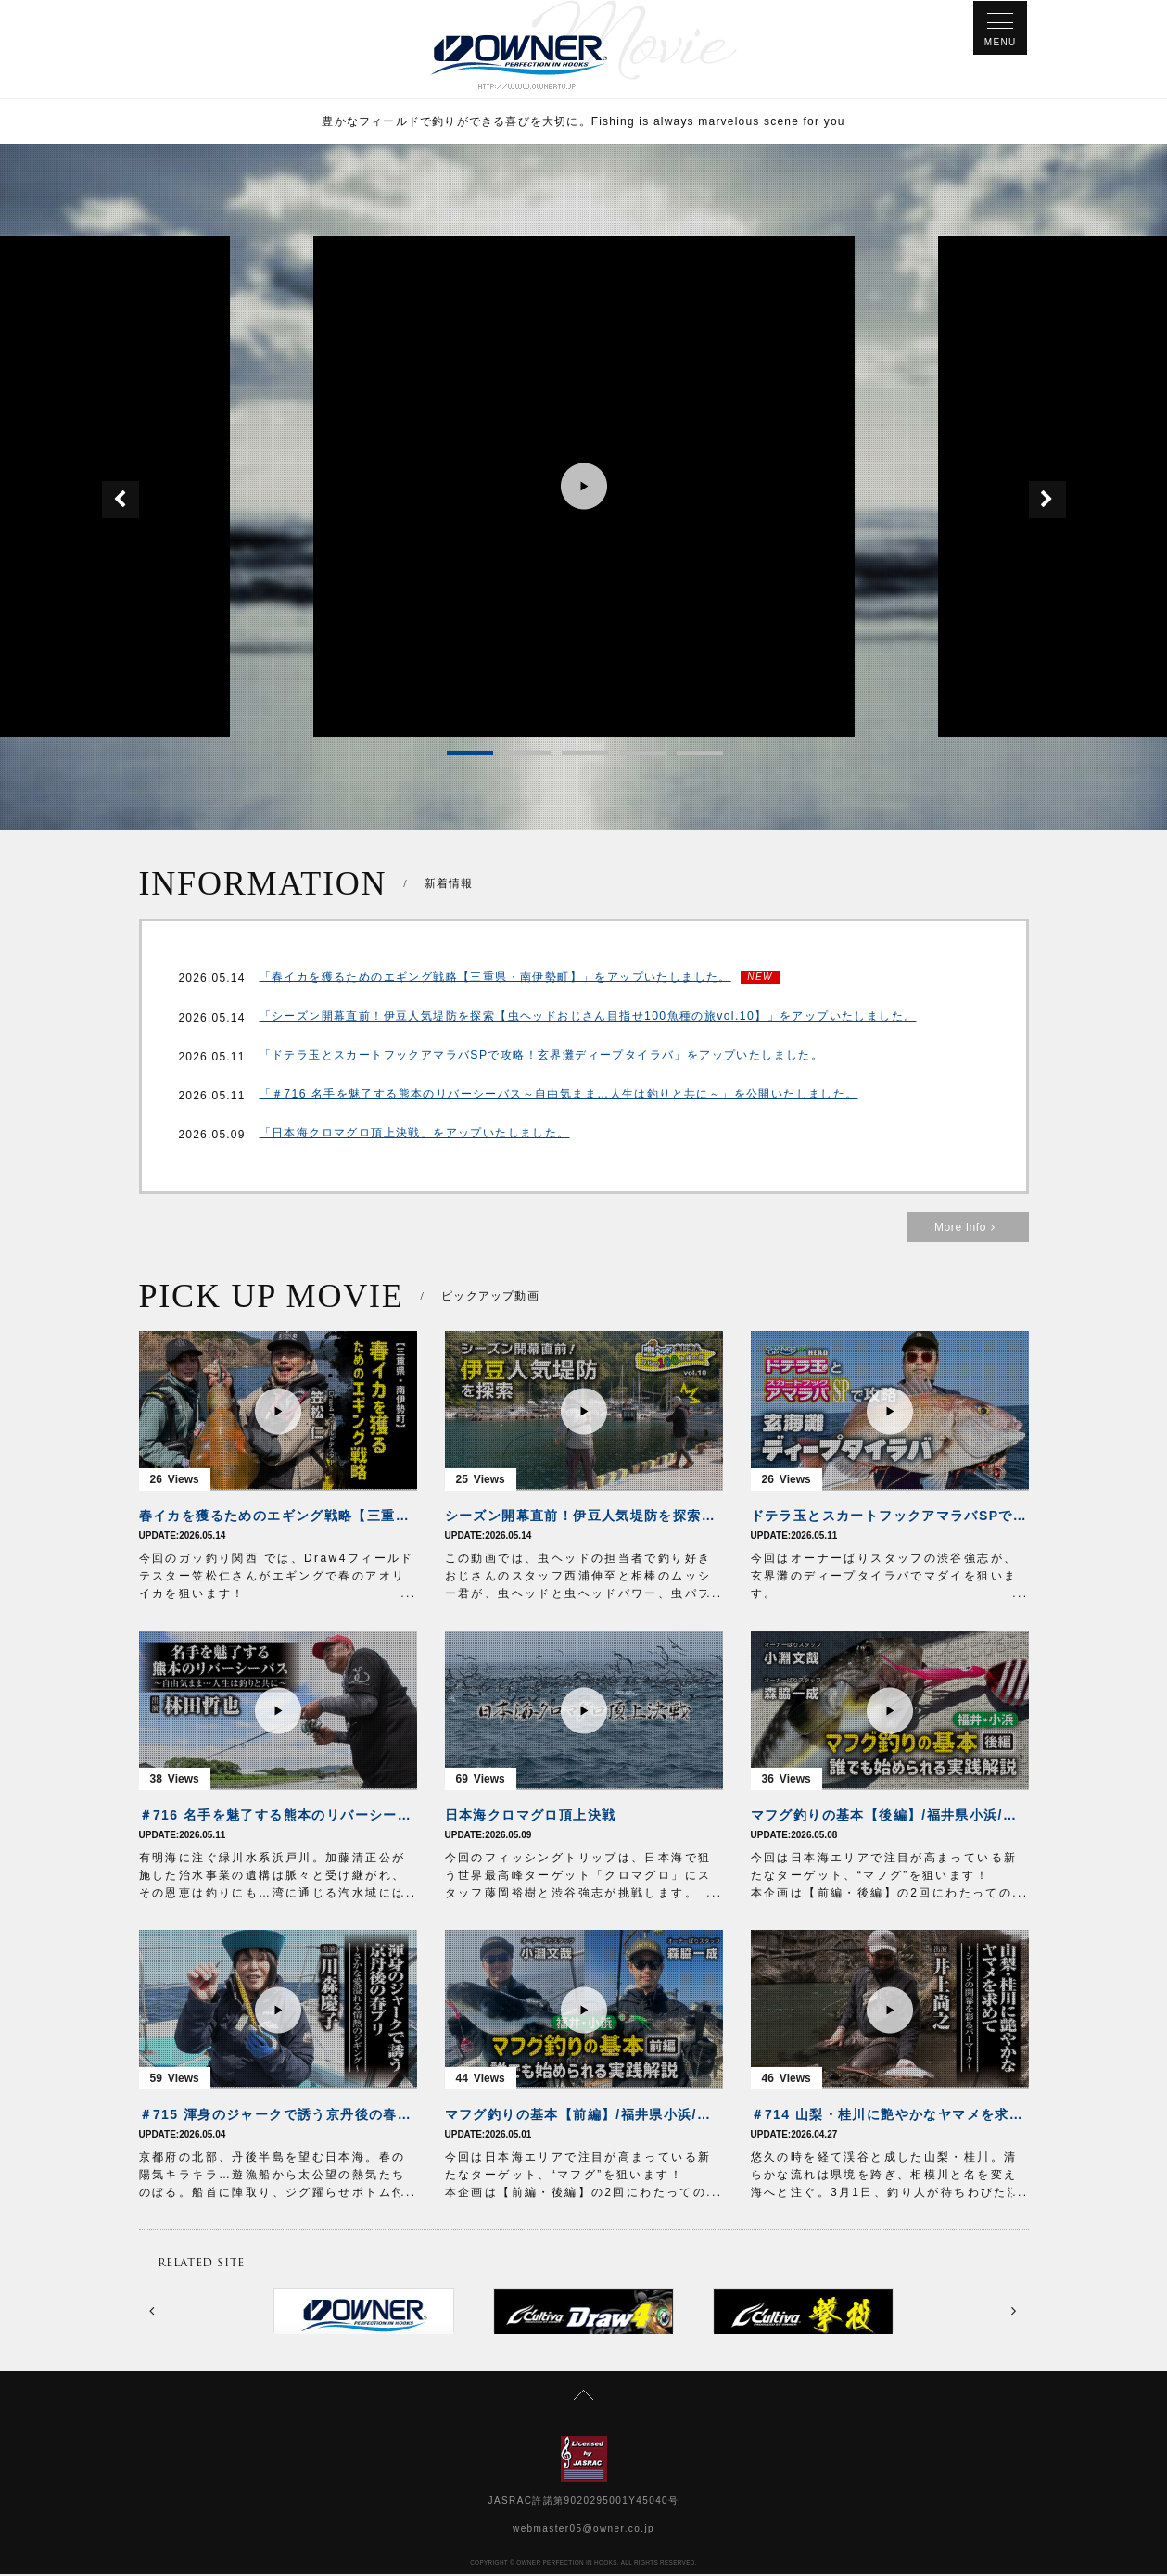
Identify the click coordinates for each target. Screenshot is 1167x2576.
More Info (967, 1229)
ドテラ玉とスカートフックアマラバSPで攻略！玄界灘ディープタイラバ (890, 1517)
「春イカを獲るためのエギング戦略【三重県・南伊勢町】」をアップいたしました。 (495, 978)
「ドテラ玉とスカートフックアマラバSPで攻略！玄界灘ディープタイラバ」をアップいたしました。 (541, 1058)
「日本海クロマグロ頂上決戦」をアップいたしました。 (415, 1136)
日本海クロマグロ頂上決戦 (530, 1816)
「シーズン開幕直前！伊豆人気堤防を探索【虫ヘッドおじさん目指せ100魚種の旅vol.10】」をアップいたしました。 (588, 1019)
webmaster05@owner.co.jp (583, 2530)
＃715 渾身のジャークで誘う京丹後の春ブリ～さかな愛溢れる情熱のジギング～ (278, 2116)
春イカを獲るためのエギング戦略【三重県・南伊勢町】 (278, 1517)
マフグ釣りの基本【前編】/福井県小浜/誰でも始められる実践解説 (584, 2116)
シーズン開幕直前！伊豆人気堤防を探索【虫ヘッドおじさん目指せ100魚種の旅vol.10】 (584, 1517)
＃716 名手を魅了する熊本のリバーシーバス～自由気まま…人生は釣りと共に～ (278, 1816)
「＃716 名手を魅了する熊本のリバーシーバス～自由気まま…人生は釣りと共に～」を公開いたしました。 (558, 1097)
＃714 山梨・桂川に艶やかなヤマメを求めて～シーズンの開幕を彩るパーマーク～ (890, 2116)
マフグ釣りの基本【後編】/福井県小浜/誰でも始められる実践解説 (890, 1816)
